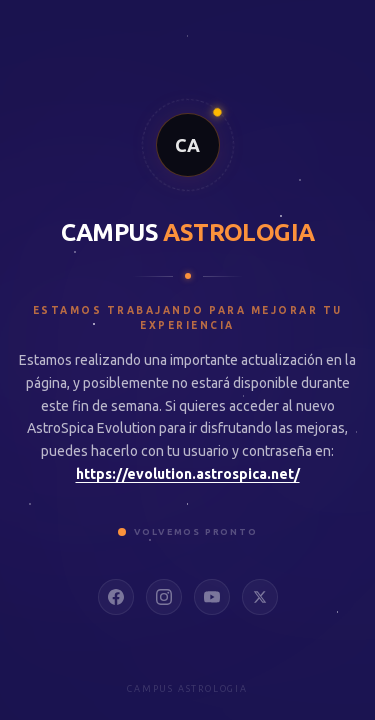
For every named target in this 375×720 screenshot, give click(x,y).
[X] (260, 597)
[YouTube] (212, 597)
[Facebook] (116, 597)
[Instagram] (164, 597)
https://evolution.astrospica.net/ (188, 474)
